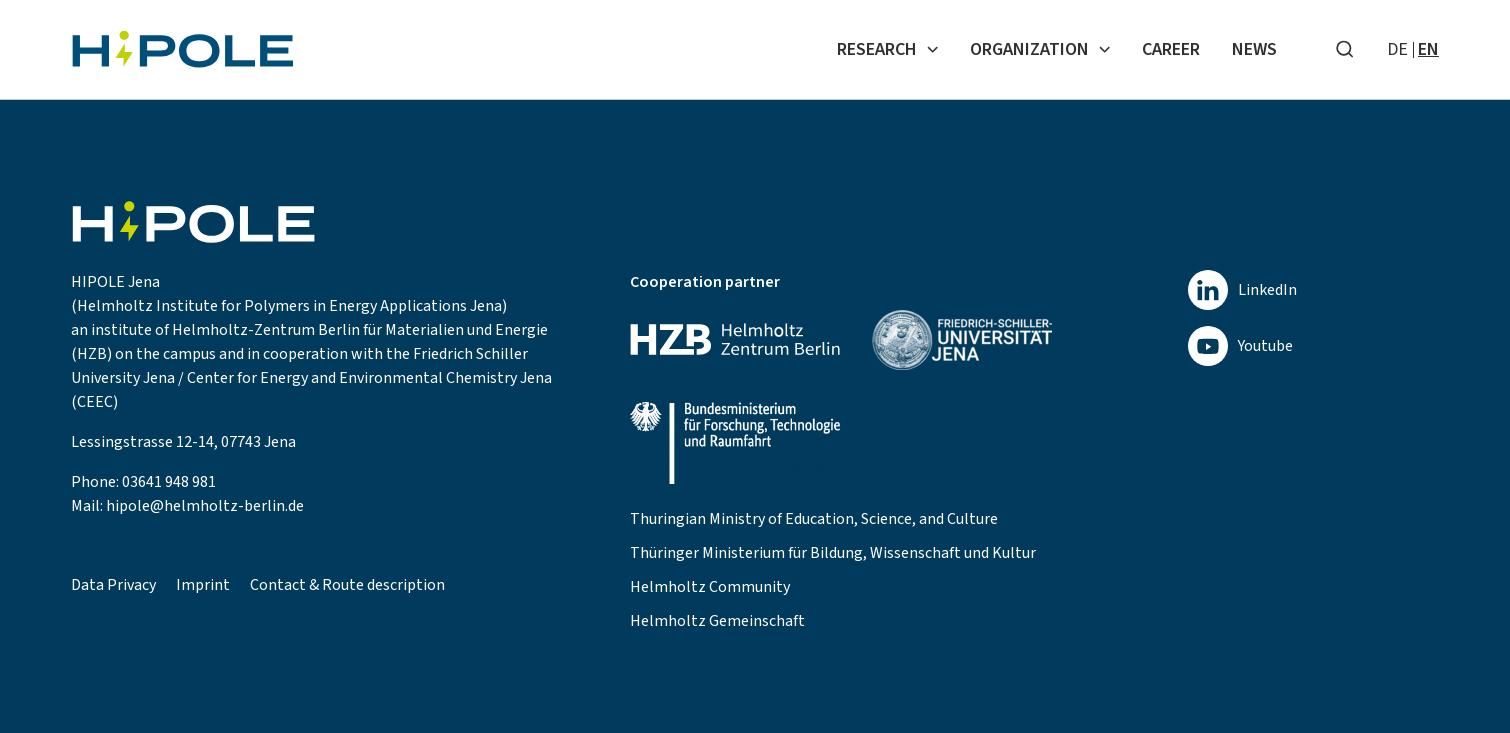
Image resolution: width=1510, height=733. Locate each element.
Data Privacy (113, 585)
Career (1171, 49)
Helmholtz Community (710, 587)
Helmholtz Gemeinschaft (717, 621)
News (1254, 49)
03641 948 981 (169, 482)
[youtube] (1242, 346)
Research (887, 49)
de (1397, 49)
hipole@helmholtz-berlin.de (205, 506)
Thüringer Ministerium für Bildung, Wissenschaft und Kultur (833, 553)
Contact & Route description (347, 585)
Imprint (203, 585)
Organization (1040, 49)
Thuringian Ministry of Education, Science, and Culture (814, 519)
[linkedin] (1242, 290)
